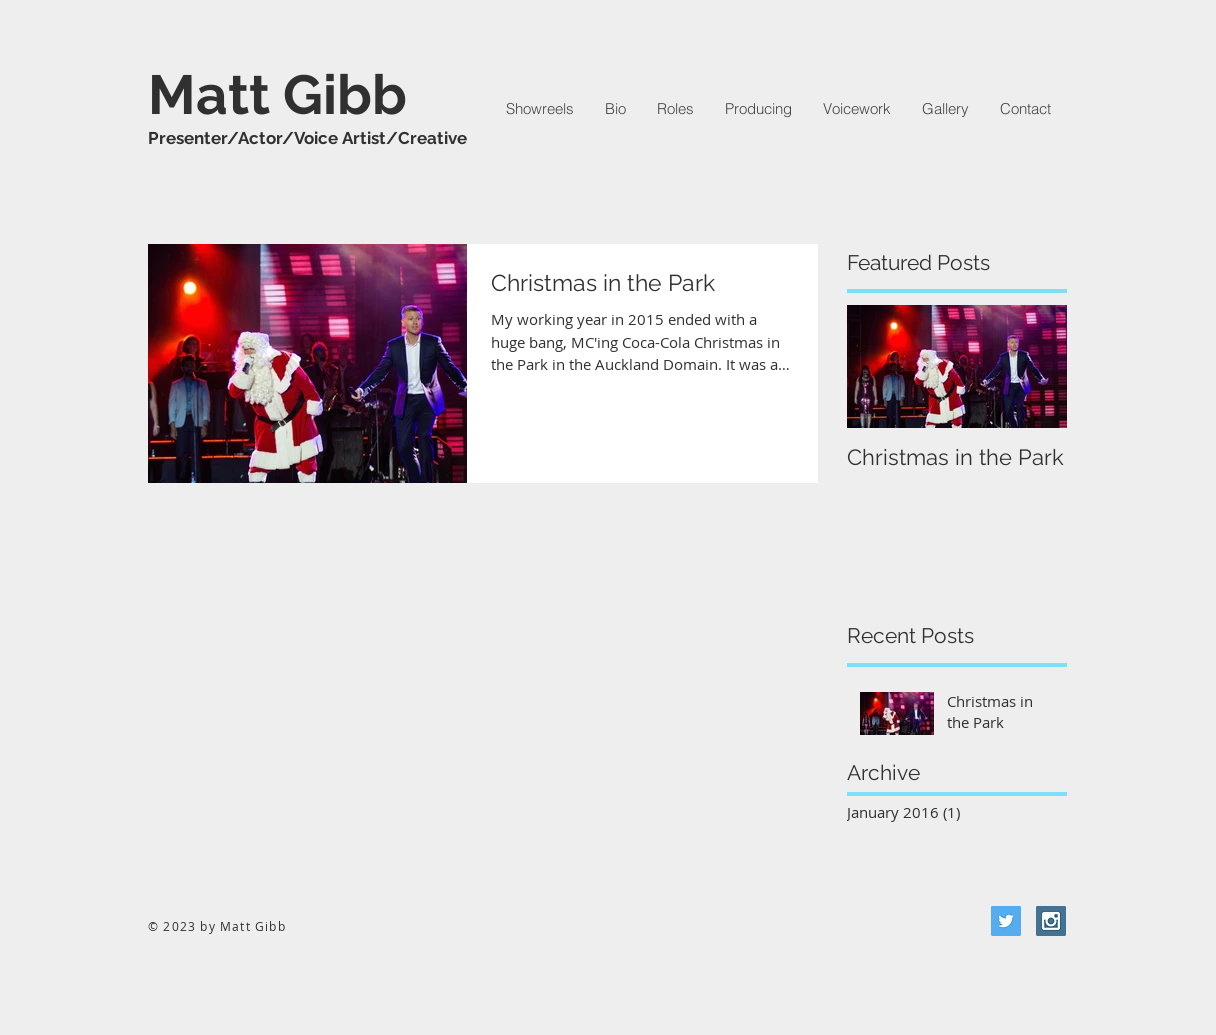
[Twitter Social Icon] (1006, 921)
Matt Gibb (277, 94)
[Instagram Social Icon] (1051, 921)
